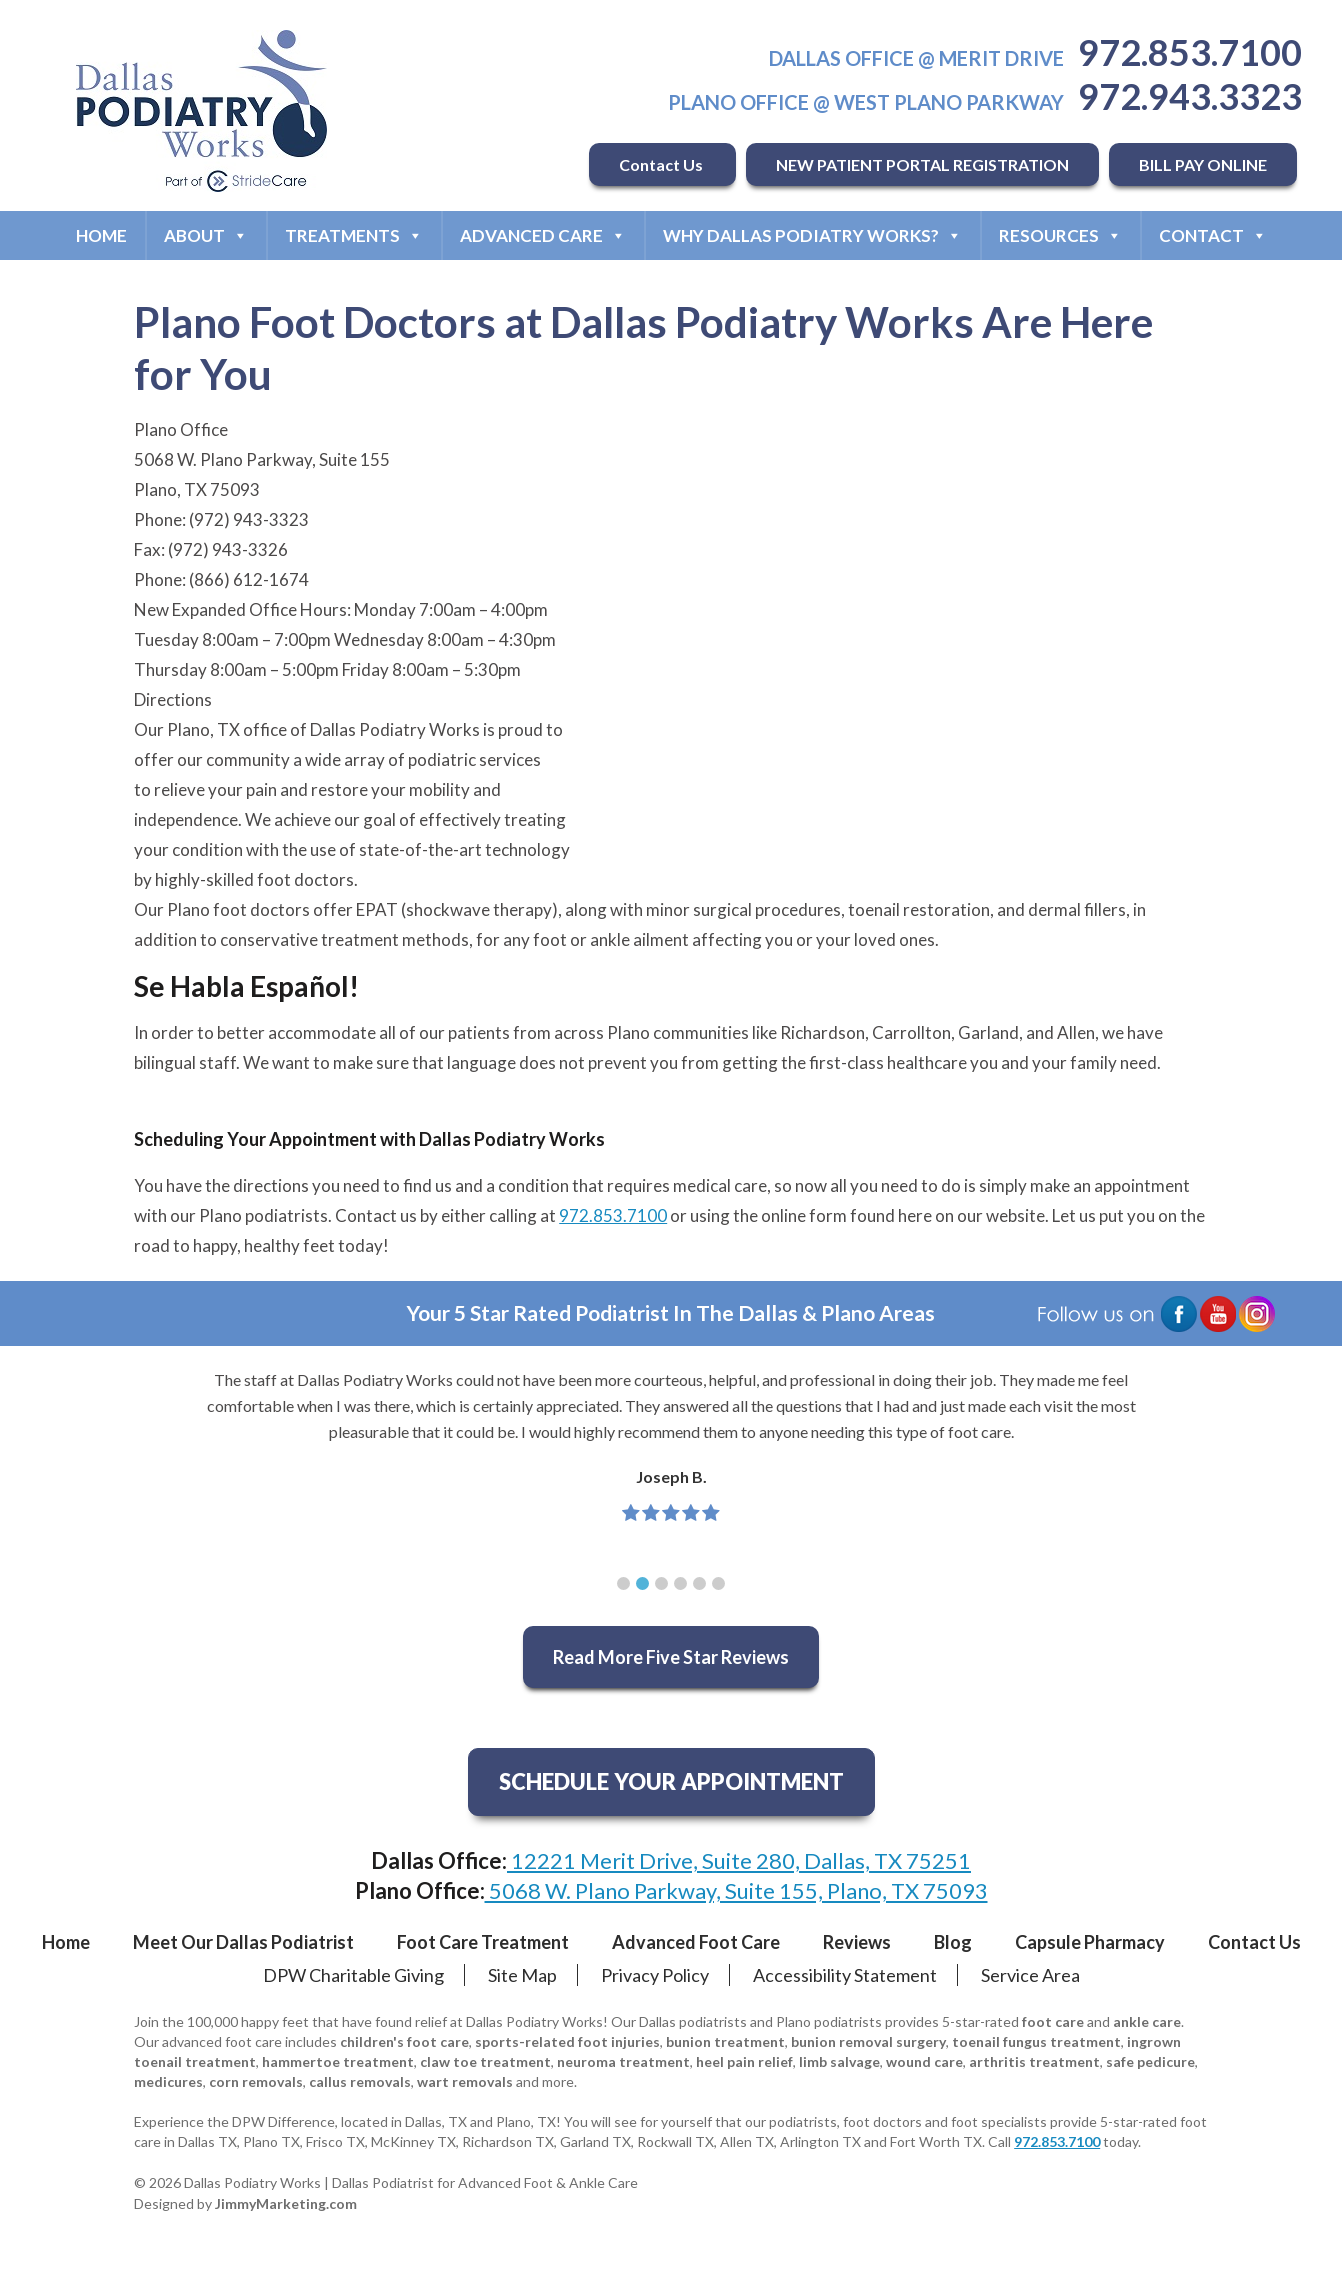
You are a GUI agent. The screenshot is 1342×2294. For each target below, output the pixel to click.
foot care (1053, 2021)
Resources (1060, 235)
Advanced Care (543, 235)
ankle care (1147, 2021)
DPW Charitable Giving (353, 1975)
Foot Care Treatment (483, 1942)
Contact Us (662, 164)
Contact (1213, 235)
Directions (173, 699)
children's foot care (404, 2041)
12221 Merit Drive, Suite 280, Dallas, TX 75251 (739, 1860)
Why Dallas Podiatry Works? (812, 235)
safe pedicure (1150, 2061)
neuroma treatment (623, 2061)
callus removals (360, 2081)
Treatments (354, 235)
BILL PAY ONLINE (1203, 164)
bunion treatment (725, 2041)
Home (101, 235)
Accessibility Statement (845, 1975)
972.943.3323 (1190, 96)
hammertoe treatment (338, 2061)
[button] (623, 1583)
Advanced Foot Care (696, 1942)
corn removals (256, 2081)
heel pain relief (744, 2061)
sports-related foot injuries (567, 2041)
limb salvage (839, 2061)
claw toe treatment (485, 2061)
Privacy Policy (655, 1975)
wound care (924, 2061)
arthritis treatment (1034, 2061)
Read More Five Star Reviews (671, 1657)
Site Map (522, 1975)
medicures (168, 2081)
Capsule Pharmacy (1090, 1942)
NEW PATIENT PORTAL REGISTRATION (922, 164)
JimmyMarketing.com (286, 2203)
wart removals (465, 2081)
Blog (953, 1942)
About (206, 235)
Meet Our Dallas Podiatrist (243, 1942)
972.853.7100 (1190, 52)
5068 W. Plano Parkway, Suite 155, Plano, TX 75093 (736, 1890)
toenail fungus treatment (1036, 2041)
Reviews (857, 1942)
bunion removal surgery (868, 2041)
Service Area (1030, 1975)
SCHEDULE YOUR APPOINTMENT (671, 1781)
